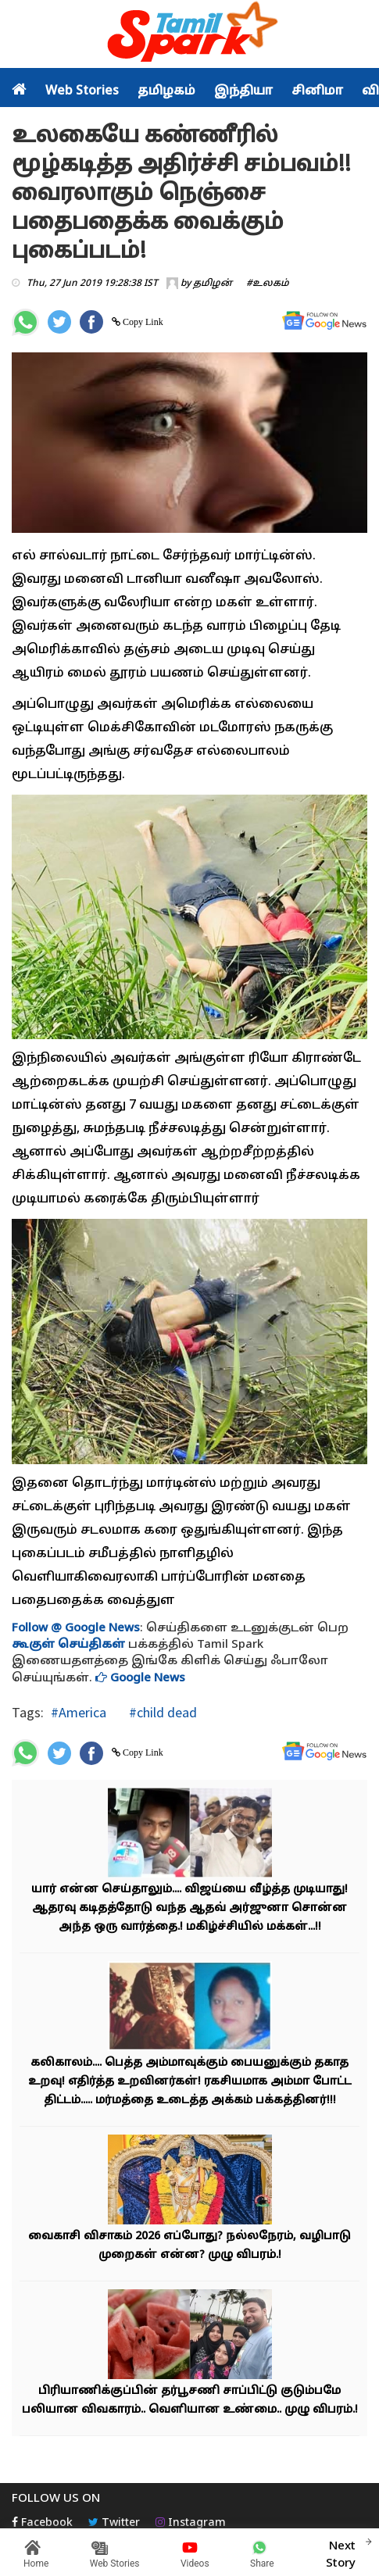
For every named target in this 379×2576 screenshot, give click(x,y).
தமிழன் (212, 283)
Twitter (114, 2523)
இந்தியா (243, 91)
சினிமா (317, 91)
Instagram (191, 2523)
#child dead (161, 1712)
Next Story (341, 2553)
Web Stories (82, 91)
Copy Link (141, 322)
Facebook (42, 2523)
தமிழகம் (166, 91)
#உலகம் (267, 283)
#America (78, 1712)
